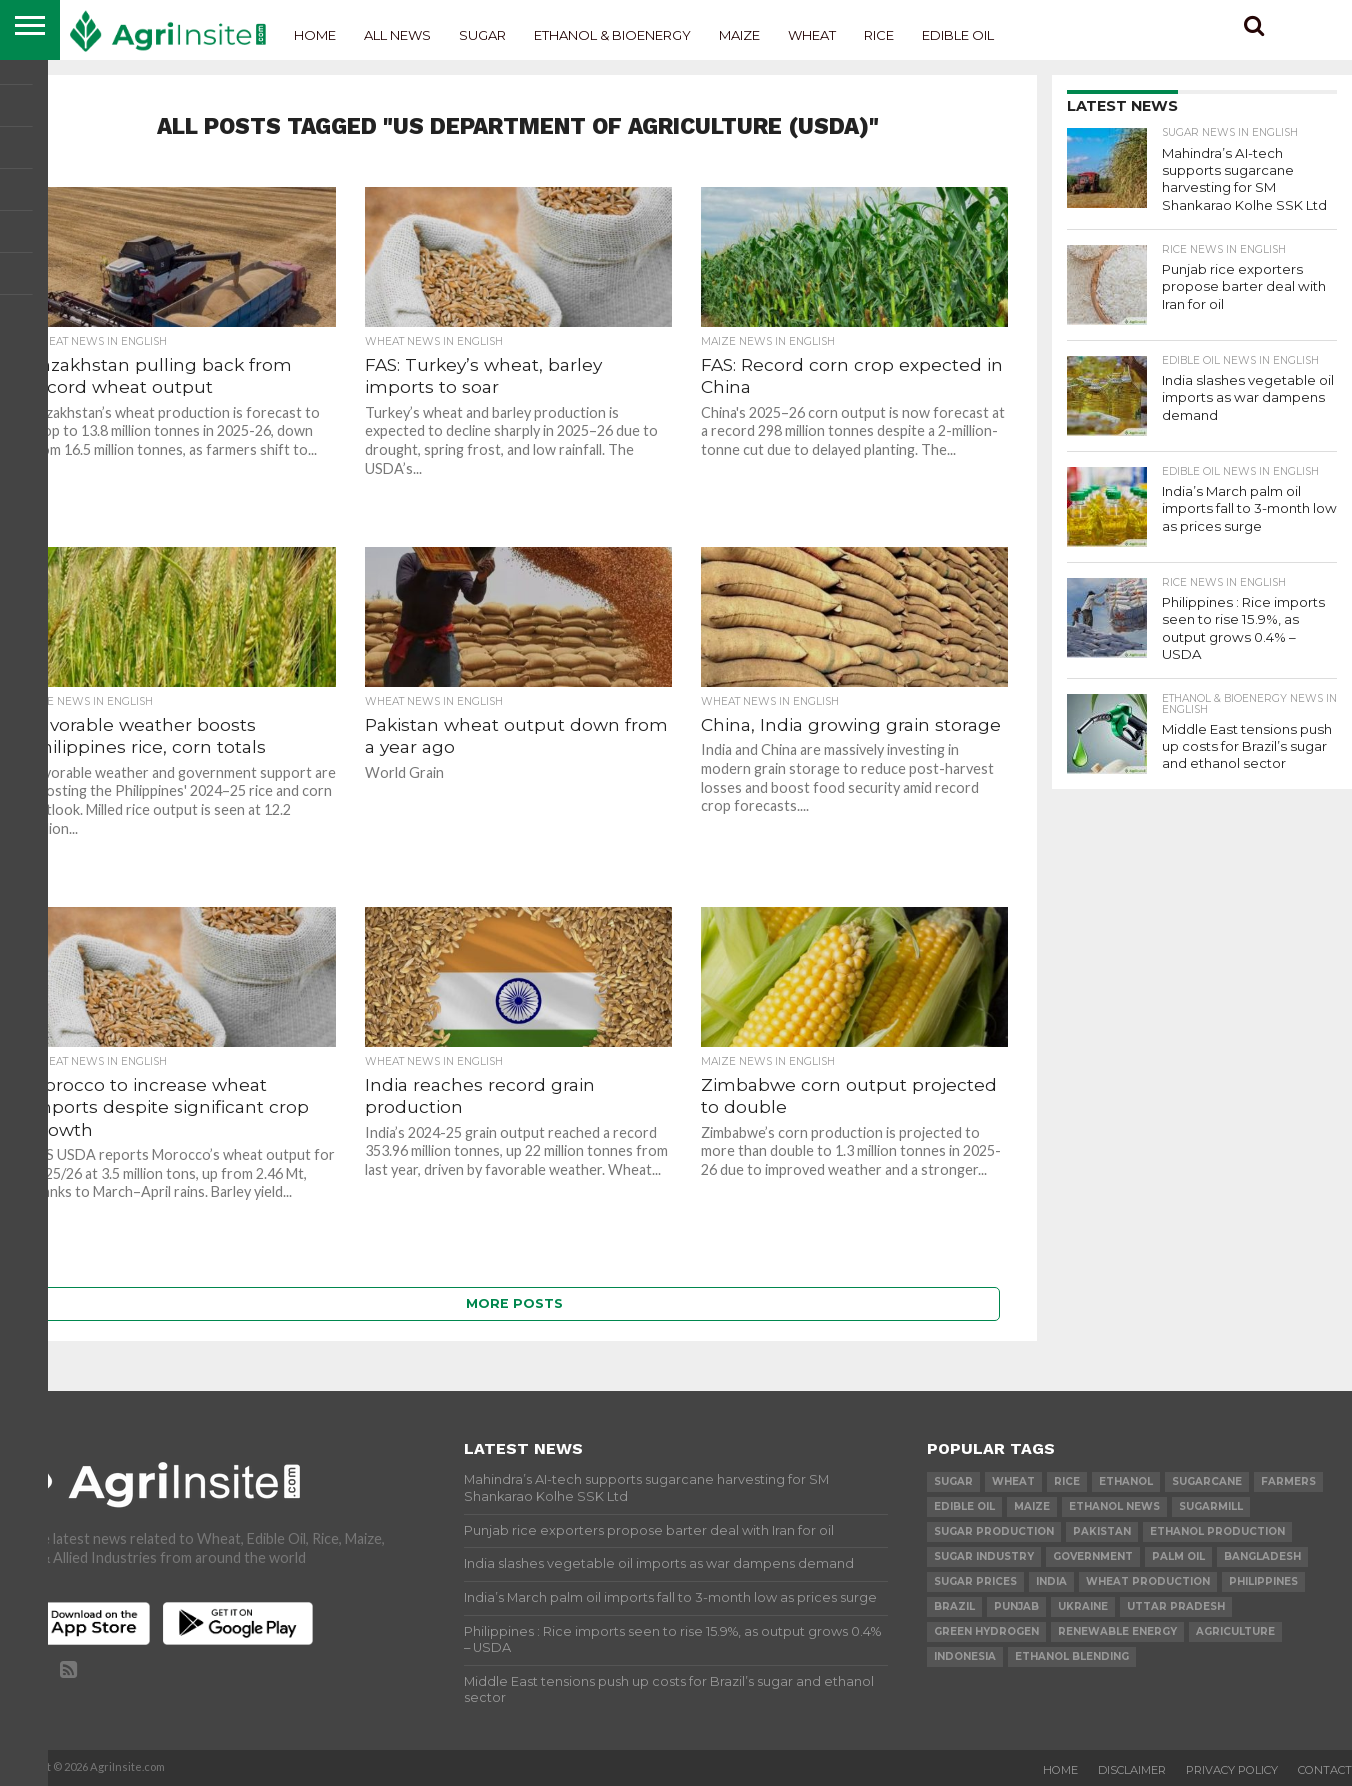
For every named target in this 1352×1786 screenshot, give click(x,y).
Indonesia (965, 1656)
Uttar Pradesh (1176, 1606)
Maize (739, 35)
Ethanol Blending (1072, 1656)
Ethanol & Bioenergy (612, 35)
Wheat (812, 35)
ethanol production (1217, 1531)
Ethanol (1126, 1481)
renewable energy (1117, 1631)
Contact (1325, 1770)
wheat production (1148, 1581)
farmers (1288, 1481)
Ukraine (1083, 1606)
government (1093, 1556)
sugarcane (1207, 1481)
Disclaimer (1132, 1770)
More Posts (514, 1303)
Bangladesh (1262, 1556)
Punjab (1016, 1606)
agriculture (1235, 1631)
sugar (953, 1481)
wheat (1013, 1481)
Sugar (482, 35)
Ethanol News (1114, 1506)
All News (397, 35)
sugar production (994, 1531)
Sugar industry (984, 1556)
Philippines (1263, 1581)
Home (315, 35)
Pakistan (1102, 1531)
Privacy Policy (1232, 1770)
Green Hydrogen (986, 1631)
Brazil (954, 1606)
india (1051, 1581)
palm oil (1178, 1556)
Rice (879, 35)
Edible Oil (958, 35)
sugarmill (1211, 1506)
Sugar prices (975, 1581)
